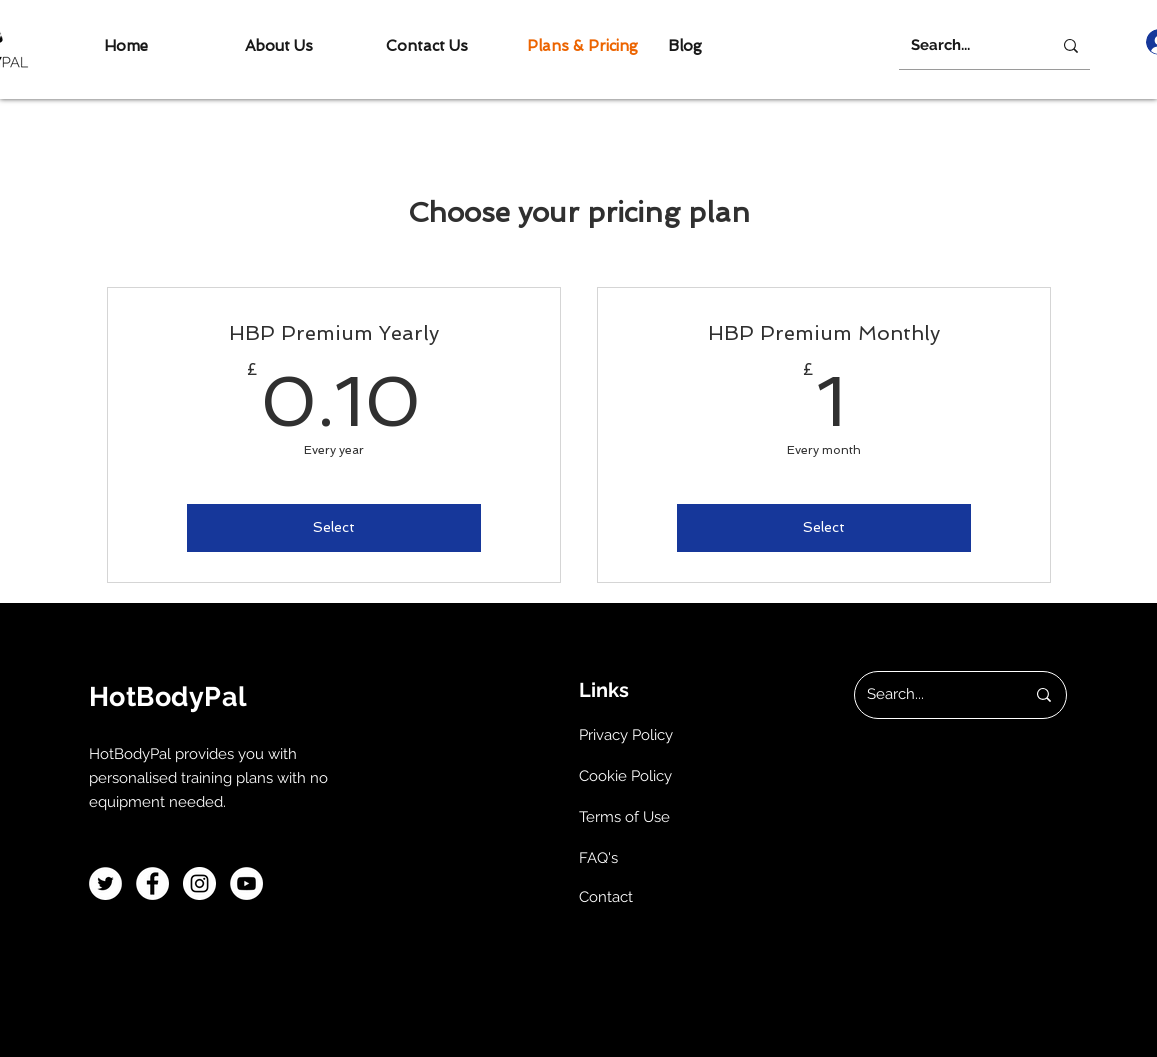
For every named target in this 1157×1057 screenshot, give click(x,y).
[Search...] (960, 45)
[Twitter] (105, 883)
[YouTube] (246, 883)
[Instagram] (199, 883)
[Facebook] (152, 883)
